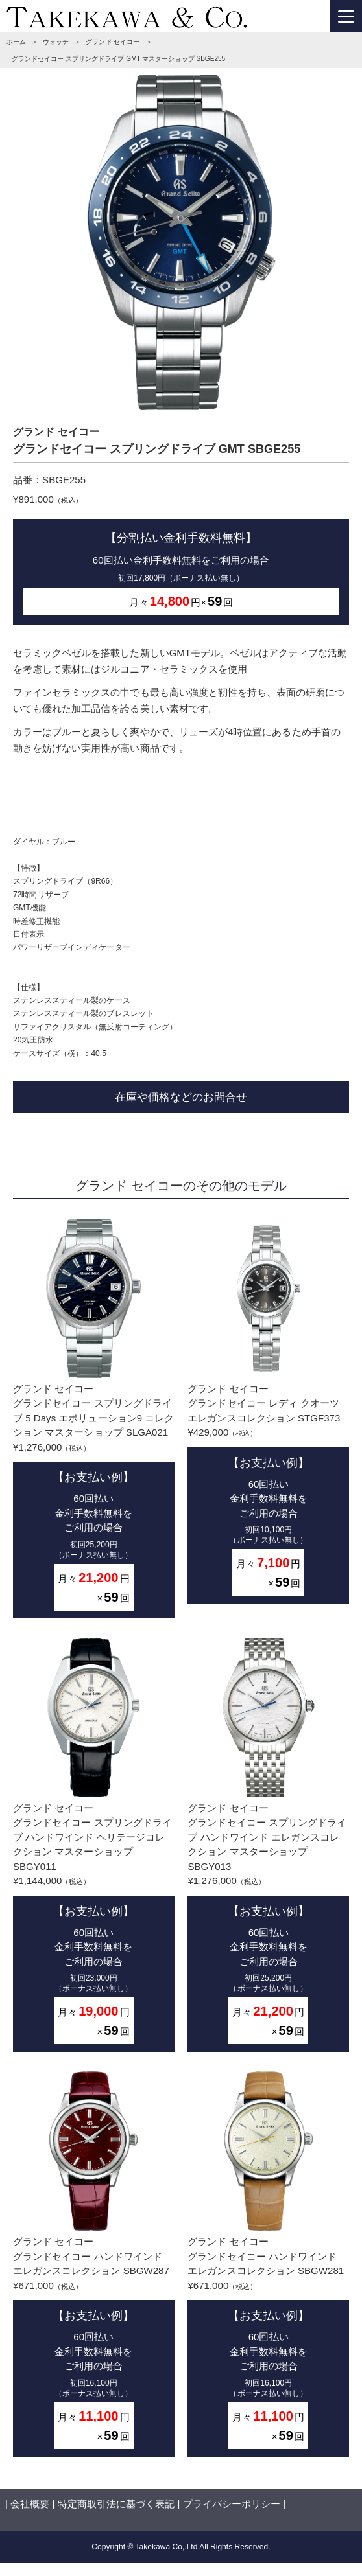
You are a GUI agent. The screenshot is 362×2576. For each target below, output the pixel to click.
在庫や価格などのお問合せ (181, 1097)
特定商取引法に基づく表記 (116, 2503)
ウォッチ (56, 41)
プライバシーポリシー (231, 2503)
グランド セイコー (112, 41)
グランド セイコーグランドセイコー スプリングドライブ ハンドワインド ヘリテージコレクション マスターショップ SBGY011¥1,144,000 (94, 1845)
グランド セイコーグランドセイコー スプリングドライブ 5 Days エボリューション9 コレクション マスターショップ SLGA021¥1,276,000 (94, 1418)
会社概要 (29, 2503)
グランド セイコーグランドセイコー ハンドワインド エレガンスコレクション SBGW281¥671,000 (268, 2264)
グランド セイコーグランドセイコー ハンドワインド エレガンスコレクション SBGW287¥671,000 (94, 2264)
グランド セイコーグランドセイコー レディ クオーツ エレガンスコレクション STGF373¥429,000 (268, 1411)
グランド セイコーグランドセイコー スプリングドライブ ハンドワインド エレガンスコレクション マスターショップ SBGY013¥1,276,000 (268, 1845)
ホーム (16, 41)
